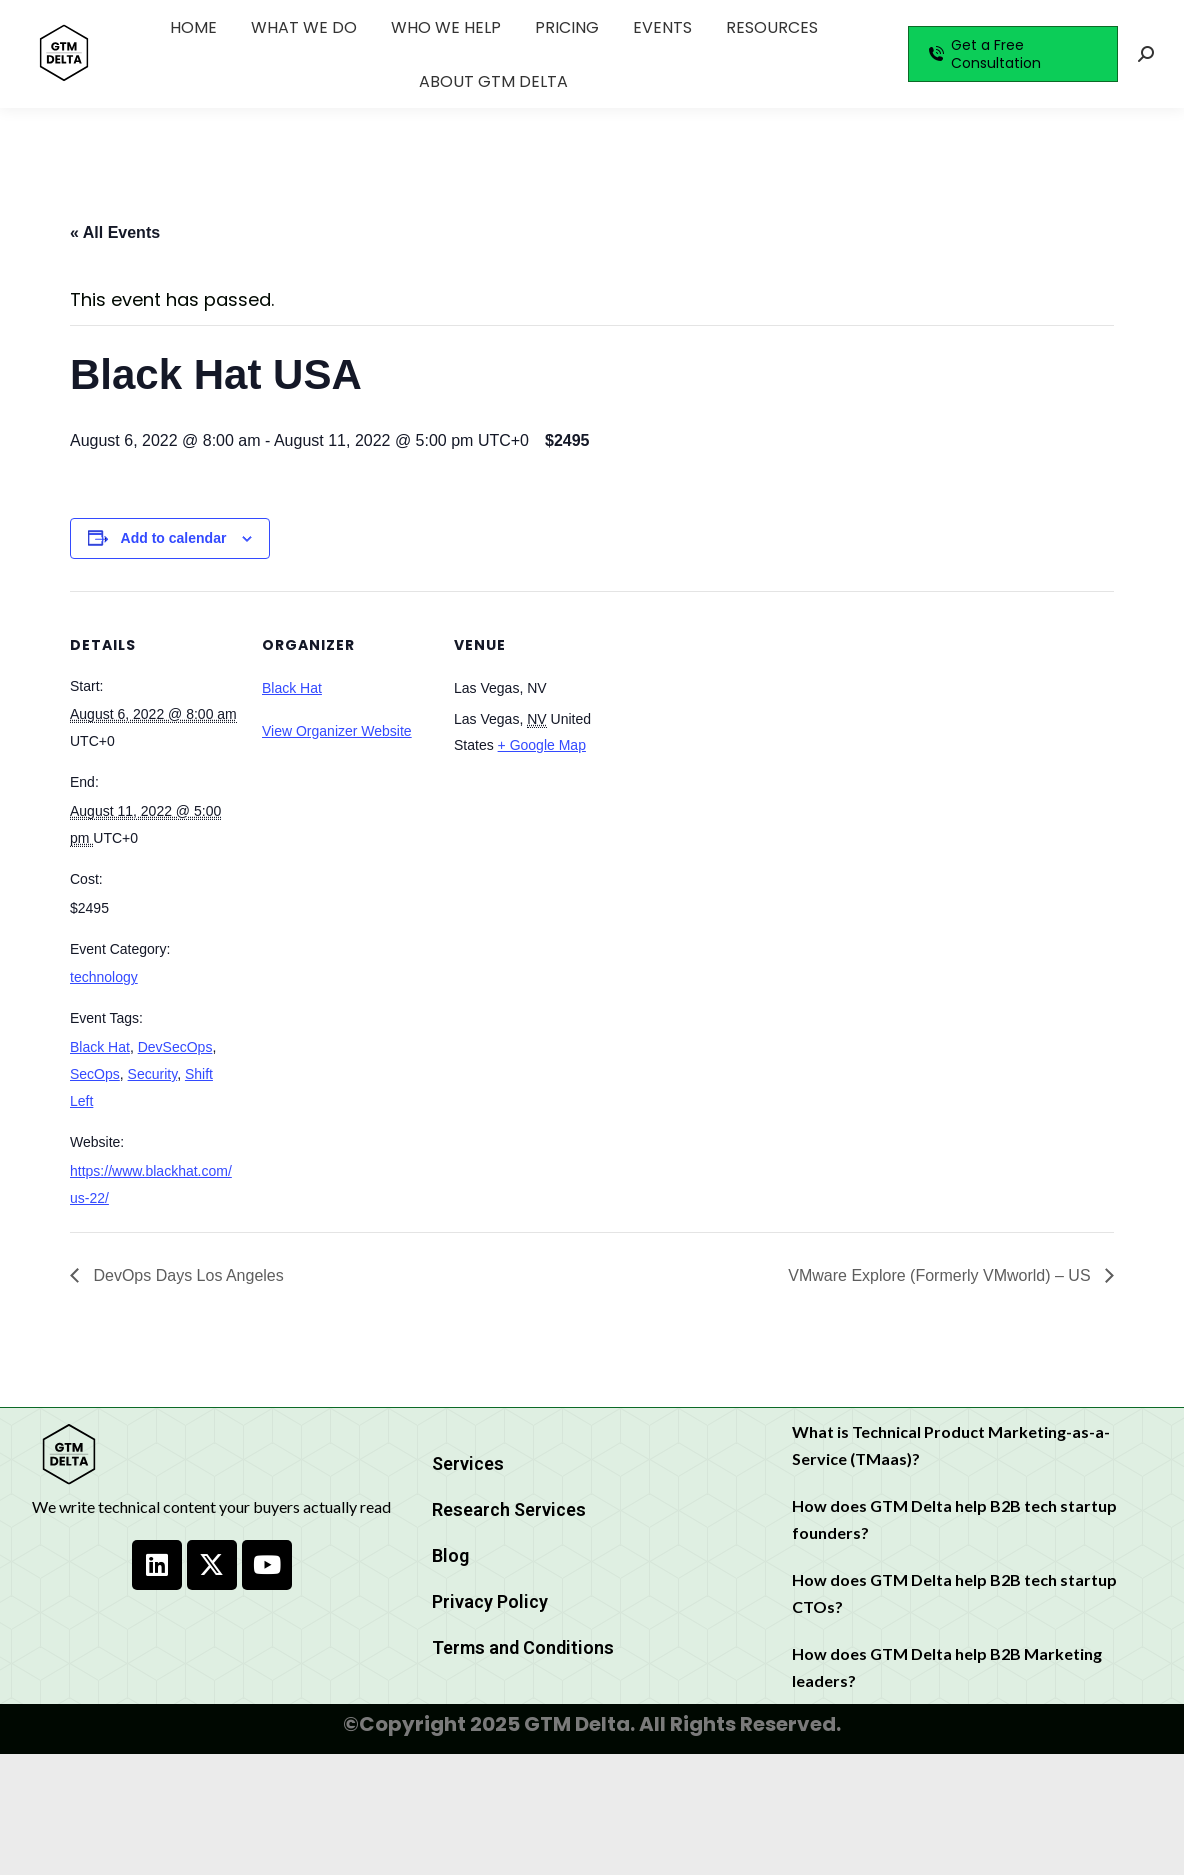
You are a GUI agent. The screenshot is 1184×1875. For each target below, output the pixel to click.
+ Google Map (542, 745)
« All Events (115, 232)
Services (468, 1463)
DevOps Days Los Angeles (186, 1275)
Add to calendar (174, 538)
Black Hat (100, 1047)
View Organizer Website (337, 731)
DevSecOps (175, 1047)
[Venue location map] (751, 728)
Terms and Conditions (523, 1647)
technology (104, 977)
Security (153, 1074)
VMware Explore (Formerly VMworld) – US (941, 1275)
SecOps (95, 1074)
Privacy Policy (490, 1601)
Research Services (509, 1509)
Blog (450, 1555)
